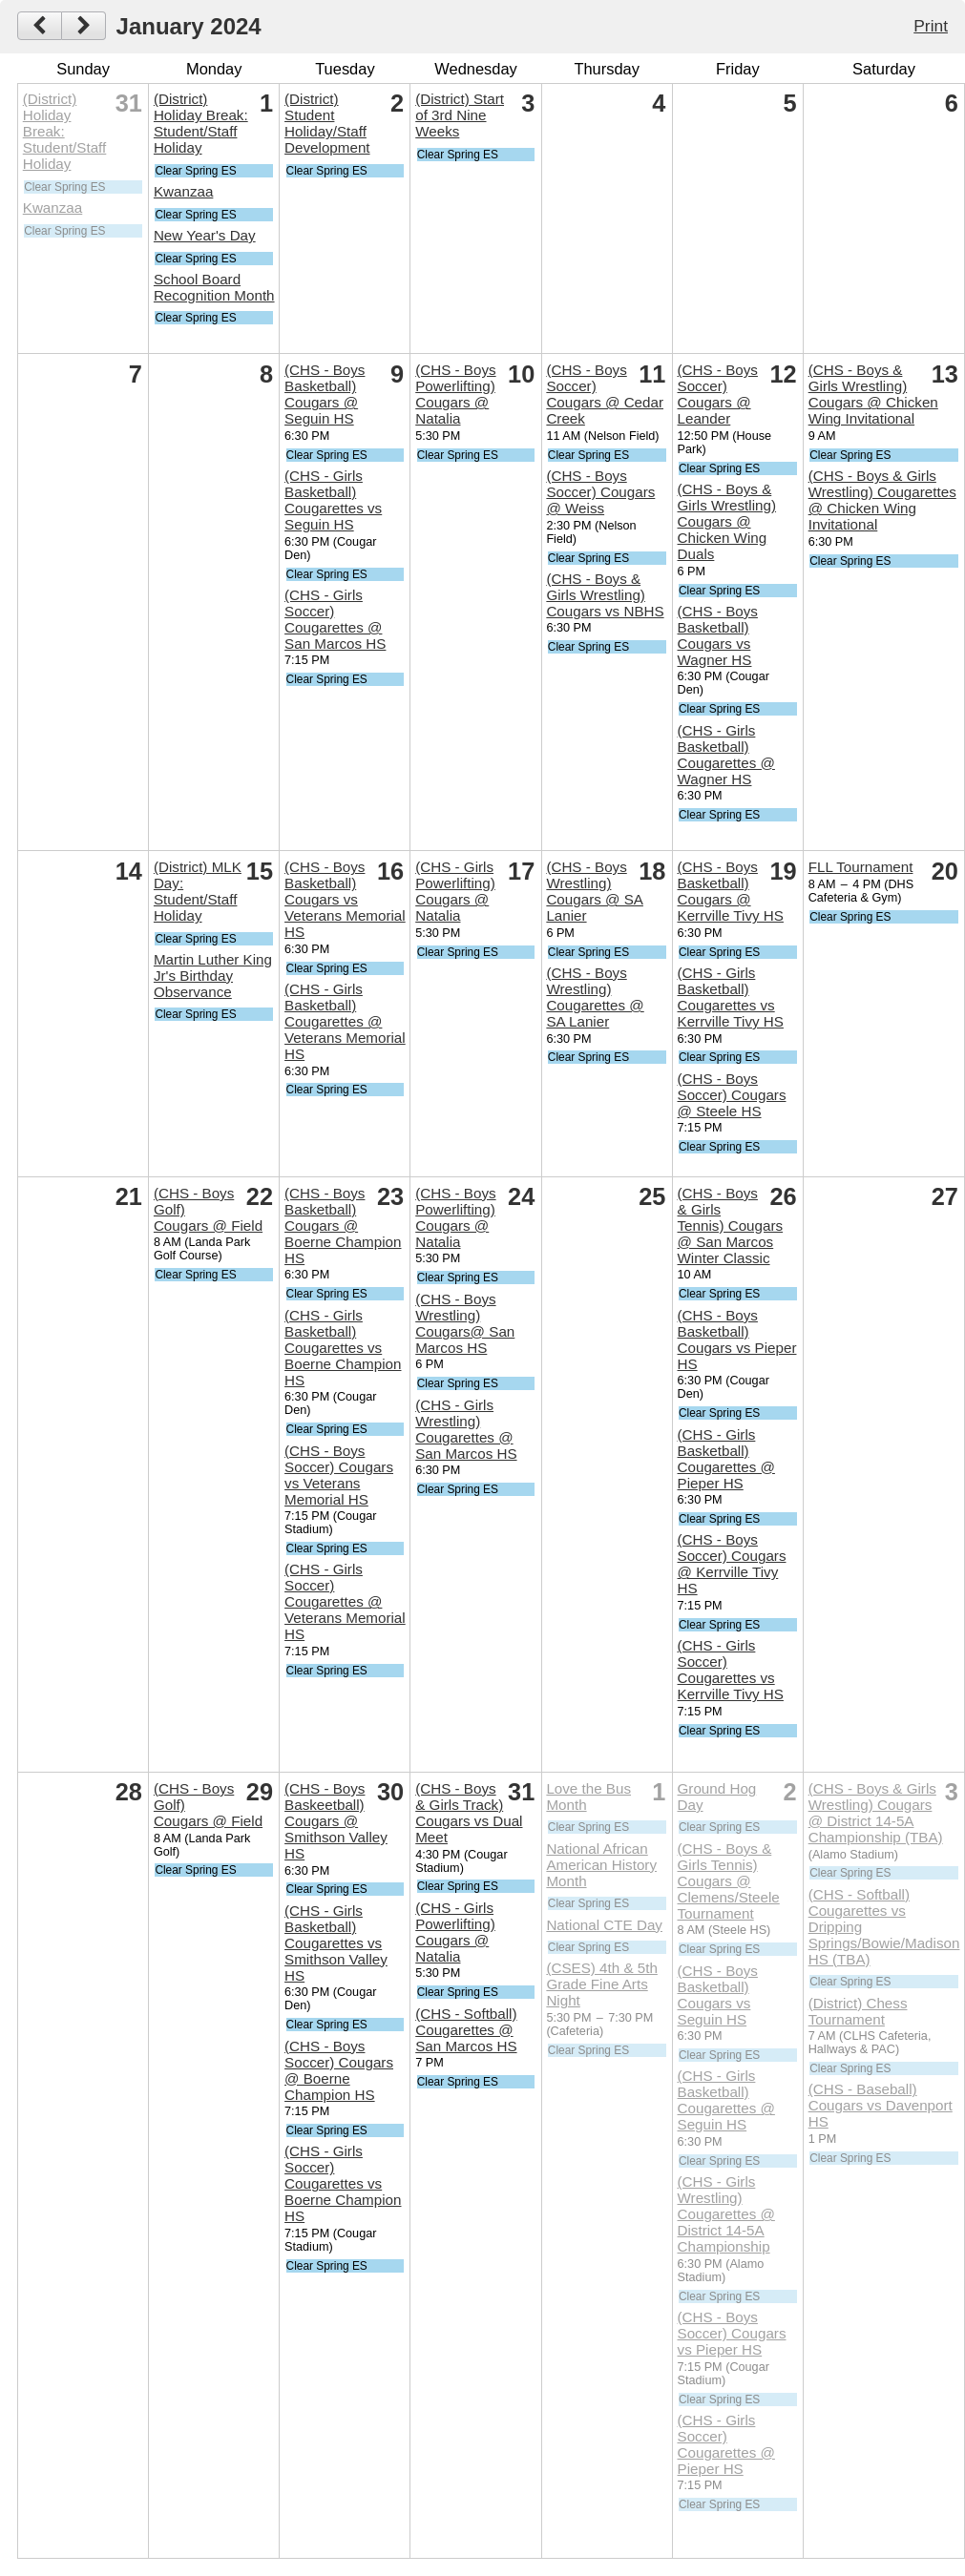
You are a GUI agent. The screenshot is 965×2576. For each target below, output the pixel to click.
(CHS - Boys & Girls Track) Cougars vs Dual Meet (468, 1812)
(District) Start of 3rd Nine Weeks (459, 115)
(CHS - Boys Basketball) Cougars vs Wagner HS (718, 635)
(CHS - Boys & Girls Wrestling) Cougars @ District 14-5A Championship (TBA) (875, 1812)
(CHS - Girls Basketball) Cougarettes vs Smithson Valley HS (336, 1943)
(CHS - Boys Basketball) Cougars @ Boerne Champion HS (342, 1225)
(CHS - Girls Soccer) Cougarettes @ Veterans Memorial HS (345, 1601)
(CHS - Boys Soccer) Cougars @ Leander (718, 394)
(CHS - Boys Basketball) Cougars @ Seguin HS (324, 394)
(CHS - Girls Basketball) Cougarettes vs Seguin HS (333, 499)
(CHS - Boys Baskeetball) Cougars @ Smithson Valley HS (336, 1820)
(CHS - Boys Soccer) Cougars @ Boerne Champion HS (338, 2070)
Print (930, 25)
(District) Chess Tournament (858, 2011)
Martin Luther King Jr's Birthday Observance (213, 975)
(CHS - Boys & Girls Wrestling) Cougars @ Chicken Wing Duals (727, 521)
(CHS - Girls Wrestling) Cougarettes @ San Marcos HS (465, 1429)
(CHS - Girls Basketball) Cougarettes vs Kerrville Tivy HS (731, 997)
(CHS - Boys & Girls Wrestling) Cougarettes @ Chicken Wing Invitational (882, 499)
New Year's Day (205, 235)
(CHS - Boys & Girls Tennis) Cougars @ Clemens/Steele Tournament (729, 1881)
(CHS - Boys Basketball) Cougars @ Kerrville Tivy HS (731, 891)
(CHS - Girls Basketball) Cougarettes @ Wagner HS (726, 754)
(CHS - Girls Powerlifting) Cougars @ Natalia (455, 891)
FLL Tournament (860, 867)
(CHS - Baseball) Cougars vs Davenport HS (880, 2105)
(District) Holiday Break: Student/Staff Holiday (65, 131)
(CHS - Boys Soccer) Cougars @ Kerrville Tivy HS (732, 1563)
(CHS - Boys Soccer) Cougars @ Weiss (600, 491)
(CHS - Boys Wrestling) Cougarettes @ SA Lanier (594, 997)
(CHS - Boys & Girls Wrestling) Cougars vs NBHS (604, 595)
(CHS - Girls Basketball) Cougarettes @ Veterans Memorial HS (345, 1021)
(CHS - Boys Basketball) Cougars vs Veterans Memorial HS (345, 899)
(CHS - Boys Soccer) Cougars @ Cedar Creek (604, 394)
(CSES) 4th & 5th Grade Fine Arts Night (602, 1984)
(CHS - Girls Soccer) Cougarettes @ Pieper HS (726, 2444)
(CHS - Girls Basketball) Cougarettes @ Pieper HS (726, 1458)
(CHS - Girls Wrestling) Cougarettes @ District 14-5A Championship (726, 2213)
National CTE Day (604, 1925)
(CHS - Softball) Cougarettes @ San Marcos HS (465, 2029)
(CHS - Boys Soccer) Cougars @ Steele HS (732, 1094)
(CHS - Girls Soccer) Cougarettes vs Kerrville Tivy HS (731, 1669)
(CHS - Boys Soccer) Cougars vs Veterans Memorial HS (338, 1475)
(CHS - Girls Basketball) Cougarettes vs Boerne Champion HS (342, 1347)
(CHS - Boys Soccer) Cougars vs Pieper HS (732, 2333)
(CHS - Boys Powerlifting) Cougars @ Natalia (455, 394)
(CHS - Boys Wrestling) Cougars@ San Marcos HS (464, 1323)
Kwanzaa (52, 207)
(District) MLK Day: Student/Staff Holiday (197, 891)
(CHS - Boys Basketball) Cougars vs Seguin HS (718, 1995)
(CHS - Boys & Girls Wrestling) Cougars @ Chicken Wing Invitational (873, 394)
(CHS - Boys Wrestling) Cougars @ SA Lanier (594, 891)
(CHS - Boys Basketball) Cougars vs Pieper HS (737, 1339)
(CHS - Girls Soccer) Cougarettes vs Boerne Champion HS (342, 2183)
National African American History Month (601, 1864)
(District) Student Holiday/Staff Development (327, 123)
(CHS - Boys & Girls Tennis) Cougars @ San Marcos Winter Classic (731, 1225)
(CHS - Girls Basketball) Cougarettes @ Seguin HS (726, 2099)
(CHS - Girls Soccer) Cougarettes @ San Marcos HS (335, 619)
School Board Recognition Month (214, 287)
